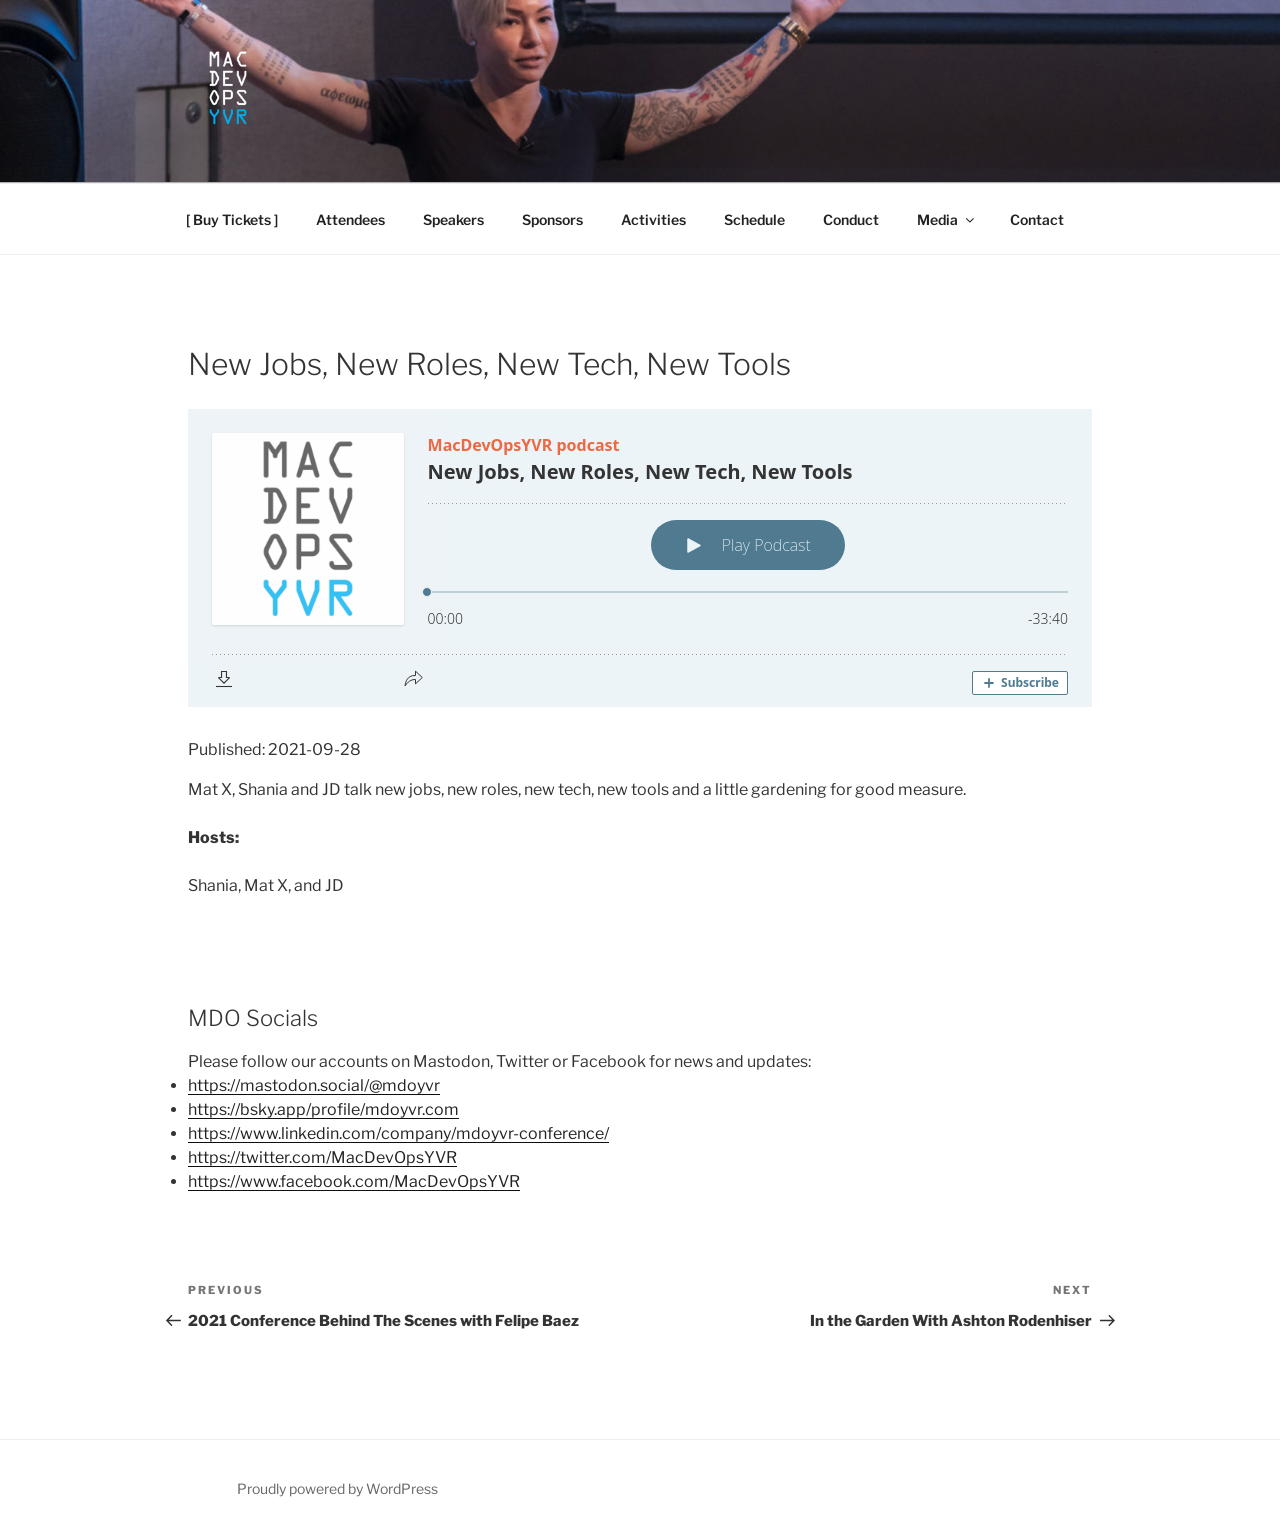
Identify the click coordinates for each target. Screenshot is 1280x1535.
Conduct (851, 219)
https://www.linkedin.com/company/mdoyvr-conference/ (398, 1133)
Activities (653, 219)
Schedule (754, 219)
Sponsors (552, 219)
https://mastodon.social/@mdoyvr (314, 1085)
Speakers (453, 219)
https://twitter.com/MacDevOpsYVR (322, 1157)
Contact (1037, 219)
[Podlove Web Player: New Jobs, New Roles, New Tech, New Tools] (640, 558)
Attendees (350, 219)
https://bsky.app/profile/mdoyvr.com (323, 1109)
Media (947, 219)
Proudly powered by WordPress (337, 1488)
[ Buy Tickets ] (232, 219)
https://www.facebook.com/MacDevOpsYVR (354, 1181)
